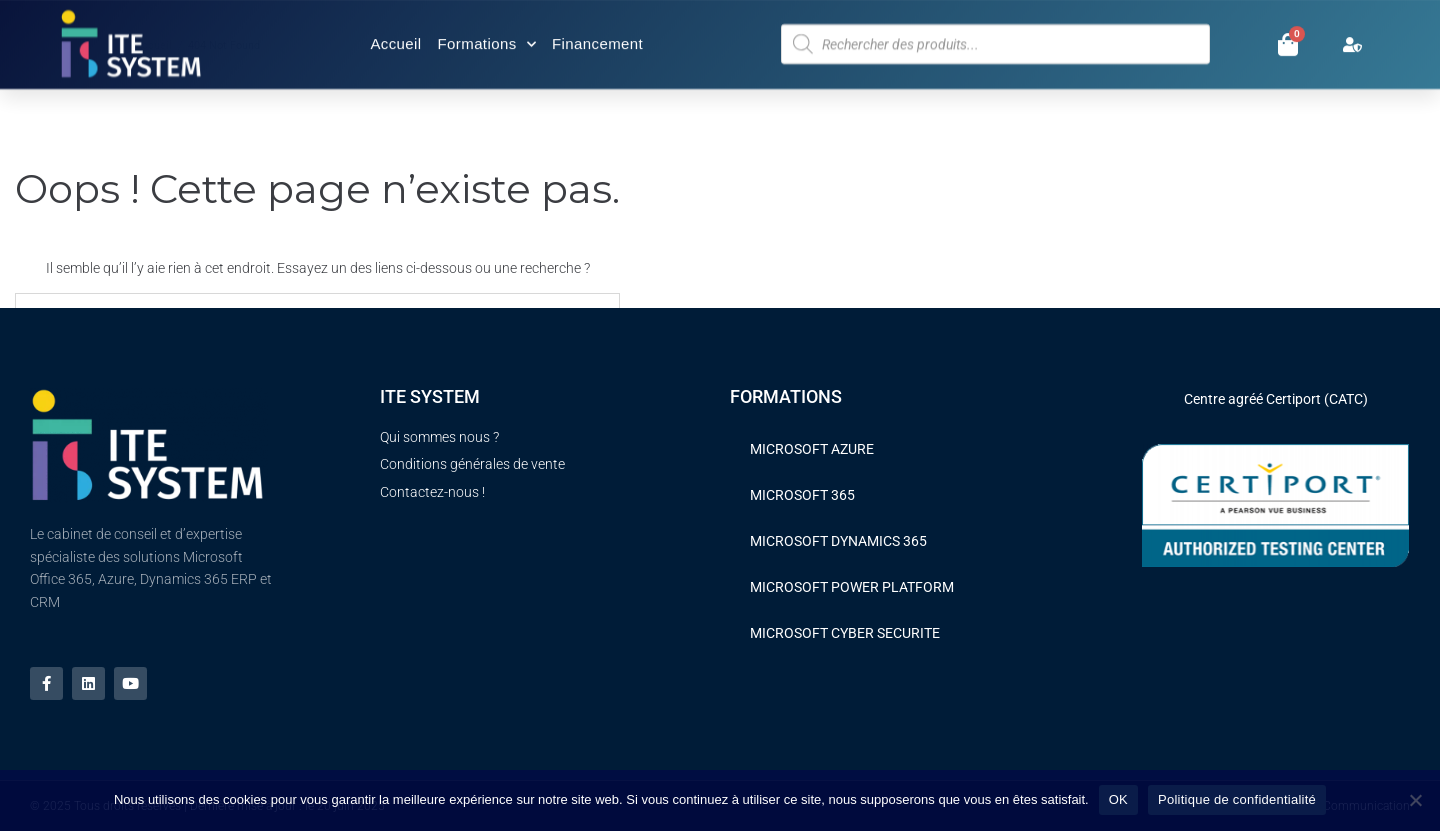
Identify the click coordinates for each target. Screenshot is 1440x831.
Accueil (395, 40)
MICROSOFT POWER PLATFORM (852, 587)
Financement (597, 40)
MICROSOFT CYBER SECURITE (845, 633)
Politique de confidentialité (1237, 799)
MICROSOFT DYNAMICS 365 (838, 541)
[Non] (1415, 800)
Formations (487, 41)
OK (1118, 799)
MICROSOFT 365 (802, 495)
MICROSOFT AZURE (812, 449)
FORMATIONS (786, 396)
